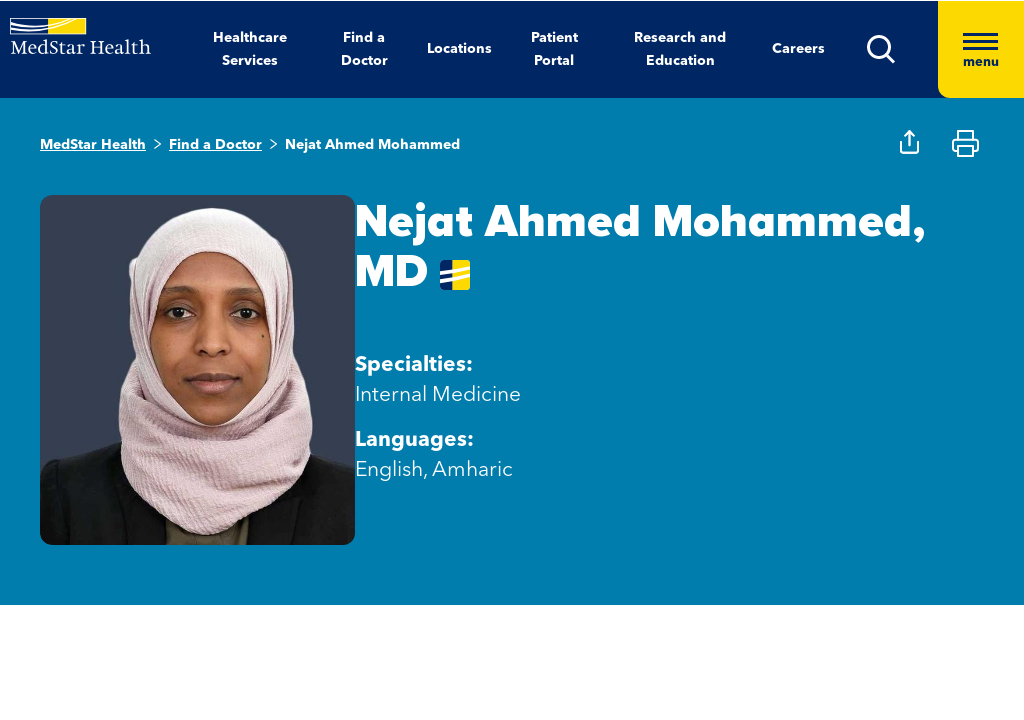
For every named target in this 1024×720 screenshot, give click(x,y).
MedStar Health (93, 145)
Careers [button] (798, 49)
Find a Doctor (215, 145)
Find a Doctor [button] (364, 49)
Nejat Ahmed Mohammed (372, 145)
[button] (902, 49)
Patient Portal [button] (554, 49)
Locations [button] (459, 49)
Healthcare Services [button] (250, 49)
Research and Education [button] (680, 49)
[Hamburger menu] (981, 49)
